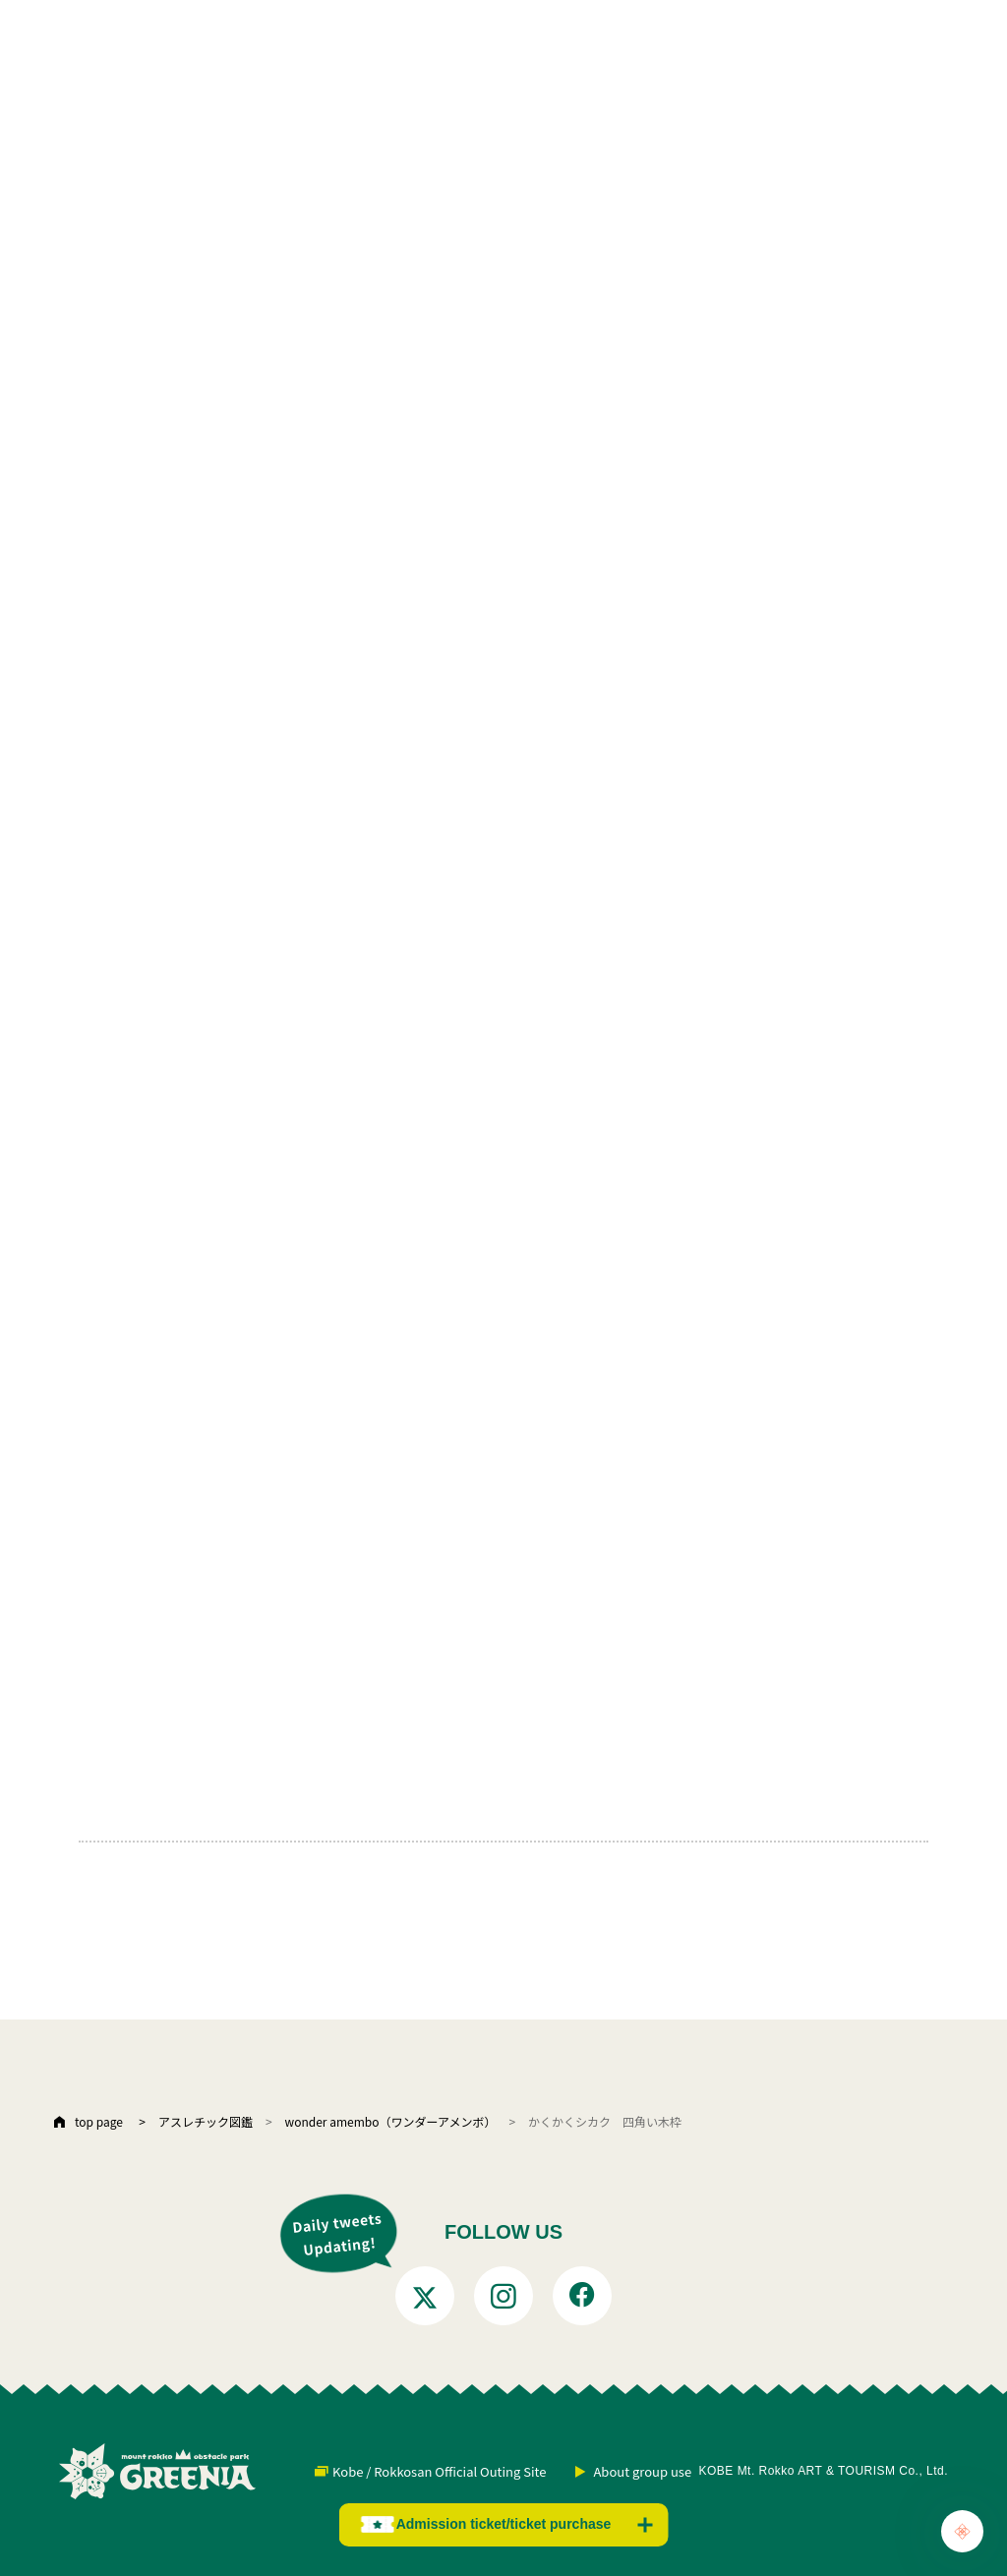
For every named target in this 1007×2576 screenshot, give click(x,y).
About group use (642, 2471)
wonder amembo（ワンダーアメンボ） (391, 2121)
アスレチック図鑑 (205, 2121)
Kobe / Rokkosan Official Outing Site (439, 2471)
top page (99, 2121)
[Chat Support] (962, 2531)
